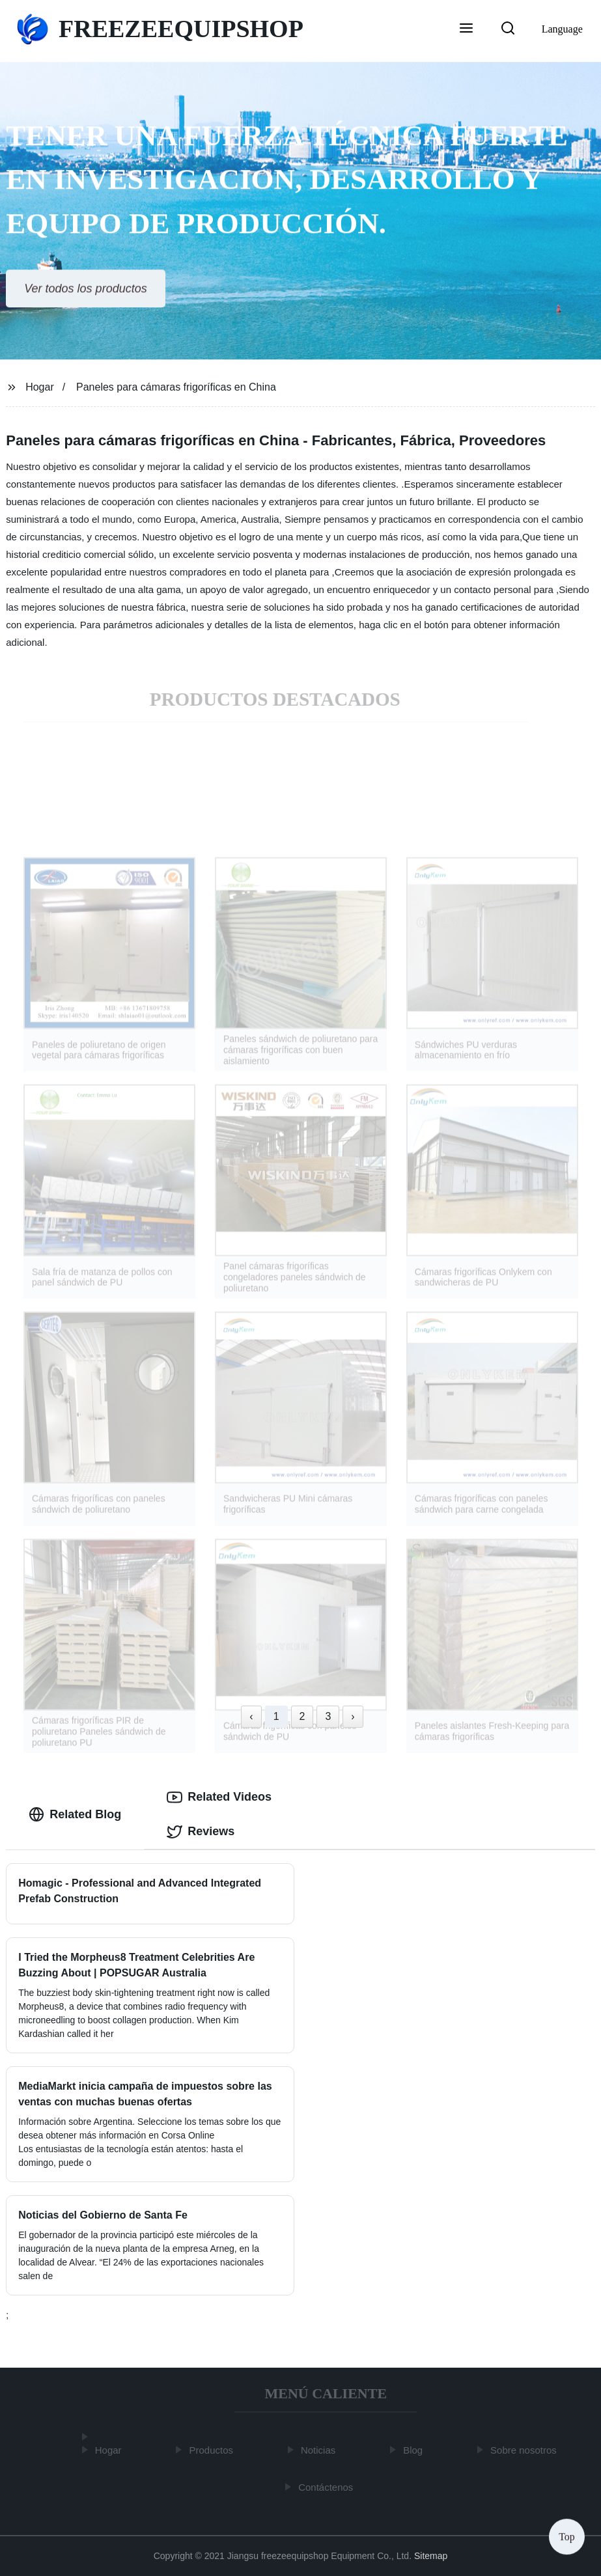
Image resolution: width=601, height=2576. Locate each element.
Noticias (320, 2450)
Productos (213, 2450)
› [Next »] (352, 1716)
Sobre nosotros (526, 2450)
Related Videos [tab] (219, 1797)
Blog (415, 2450)
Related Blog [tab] (75, 1814)
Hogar (39, 387)
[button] (466, 29)
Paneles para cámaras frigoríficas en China (176, 387)
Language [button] (562, 29)
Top (567, 2536)
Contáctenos (328, 2487)
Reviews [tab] (200, 1832)
